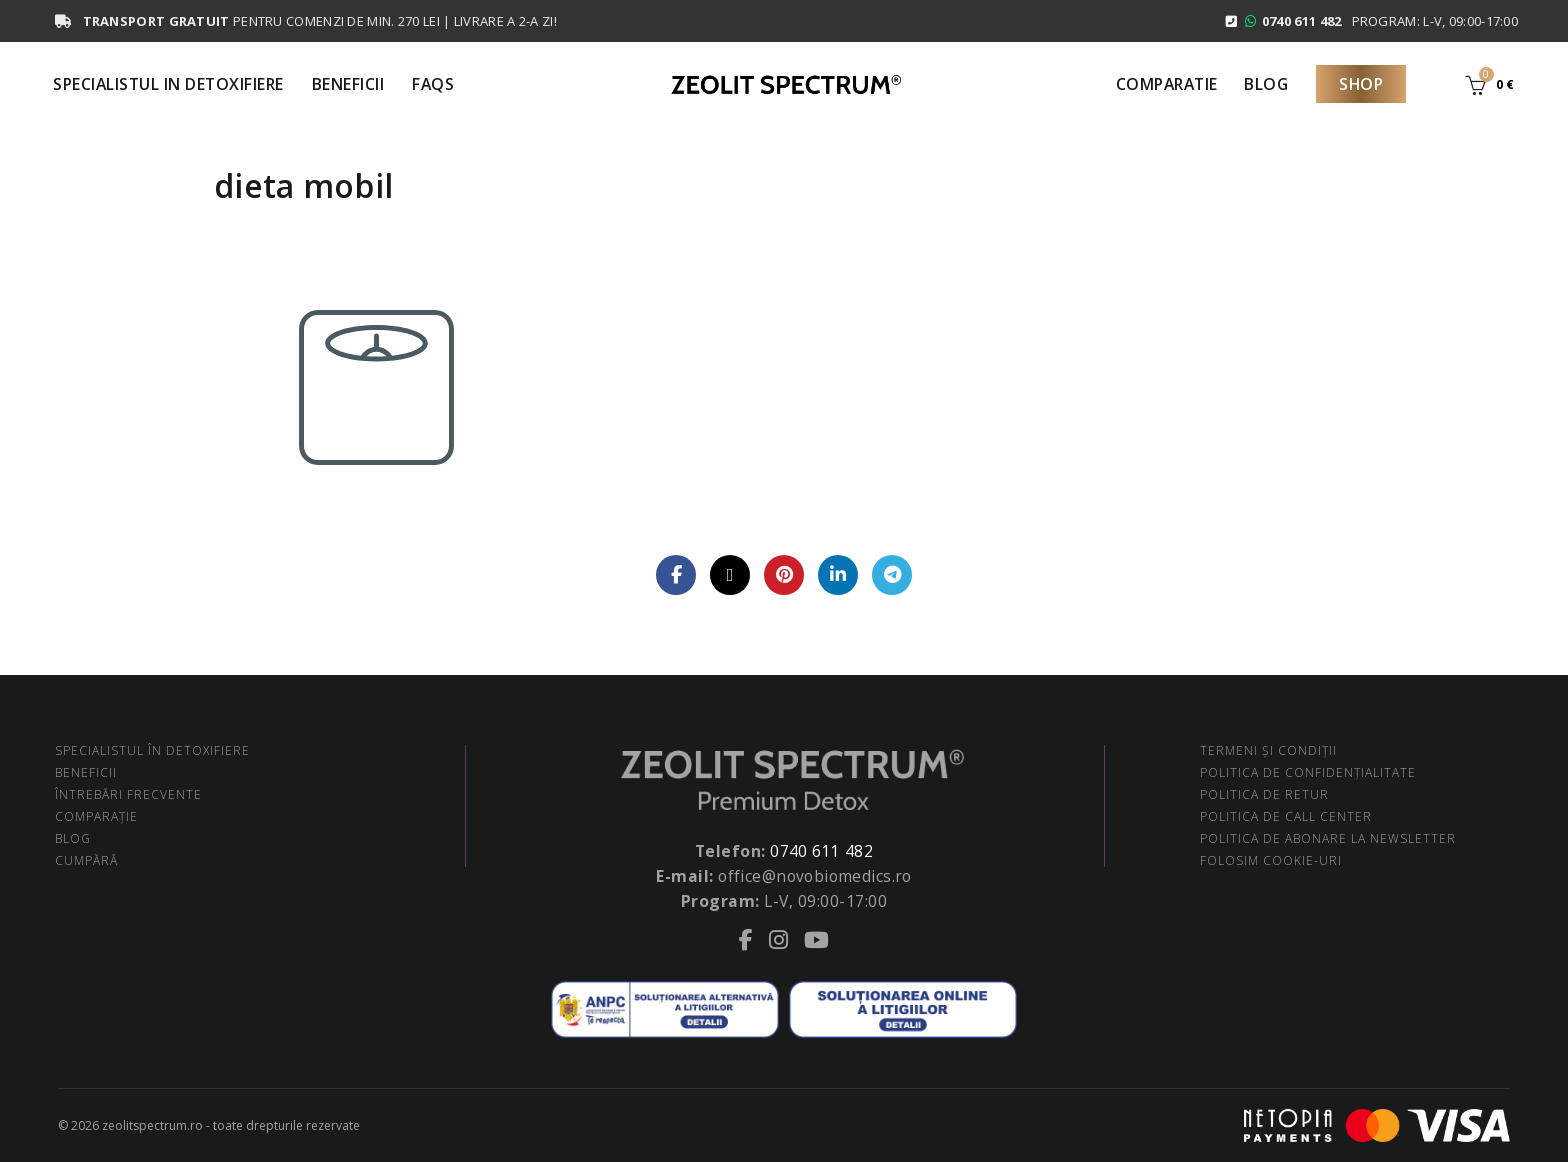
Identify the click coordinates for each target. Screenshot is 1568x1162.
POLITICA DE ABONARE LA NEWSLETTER (1328, 838)
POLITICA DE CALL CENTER (1286, 816)
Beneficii (348, 84)
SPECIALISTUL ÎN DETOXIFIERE (152, 750)
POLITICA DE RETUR (1264, 794)
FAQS (433, 84)
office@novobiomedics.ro (815, 876)
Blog (1266, 84)
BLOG (73, 838)
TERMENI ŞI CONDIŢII (1268, 750)
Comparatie (1167, 84)
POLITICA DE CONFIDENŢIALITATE (1308, 772)
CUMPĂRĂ (86, 860)
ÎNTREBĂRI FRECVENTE (128, 794)
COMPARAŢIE (96, 816)
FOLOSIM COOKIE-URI (1271, 860)
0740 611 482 (822, 851)
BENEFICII (86, 772)
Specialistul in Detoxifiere (168, 84)
